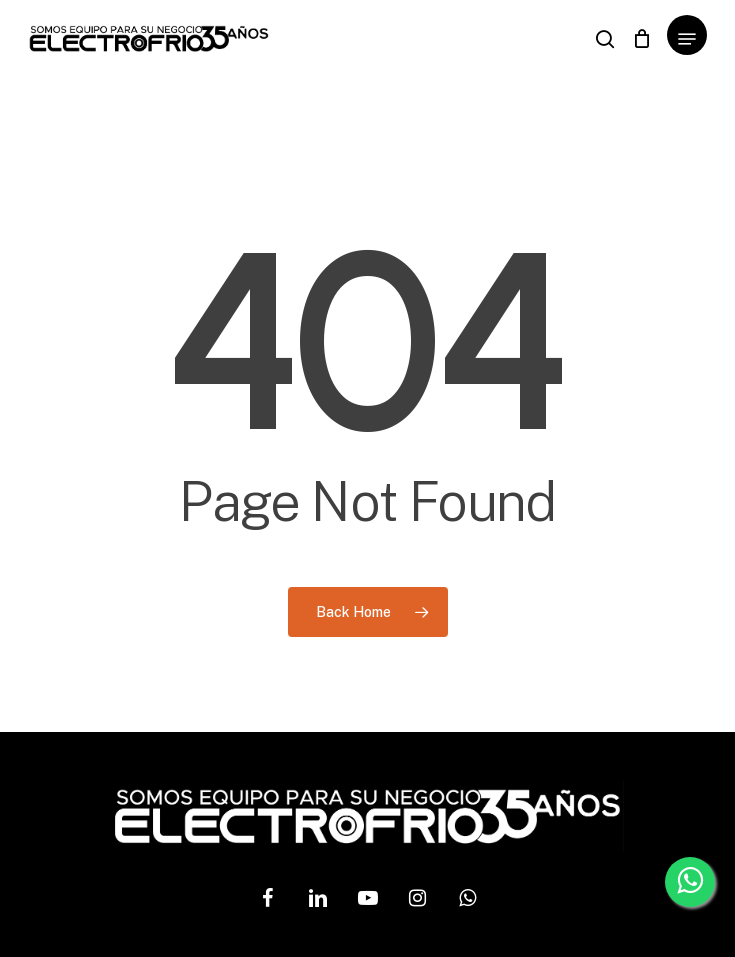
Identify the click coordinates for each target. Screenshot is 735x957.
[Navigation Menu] (687, 39)
